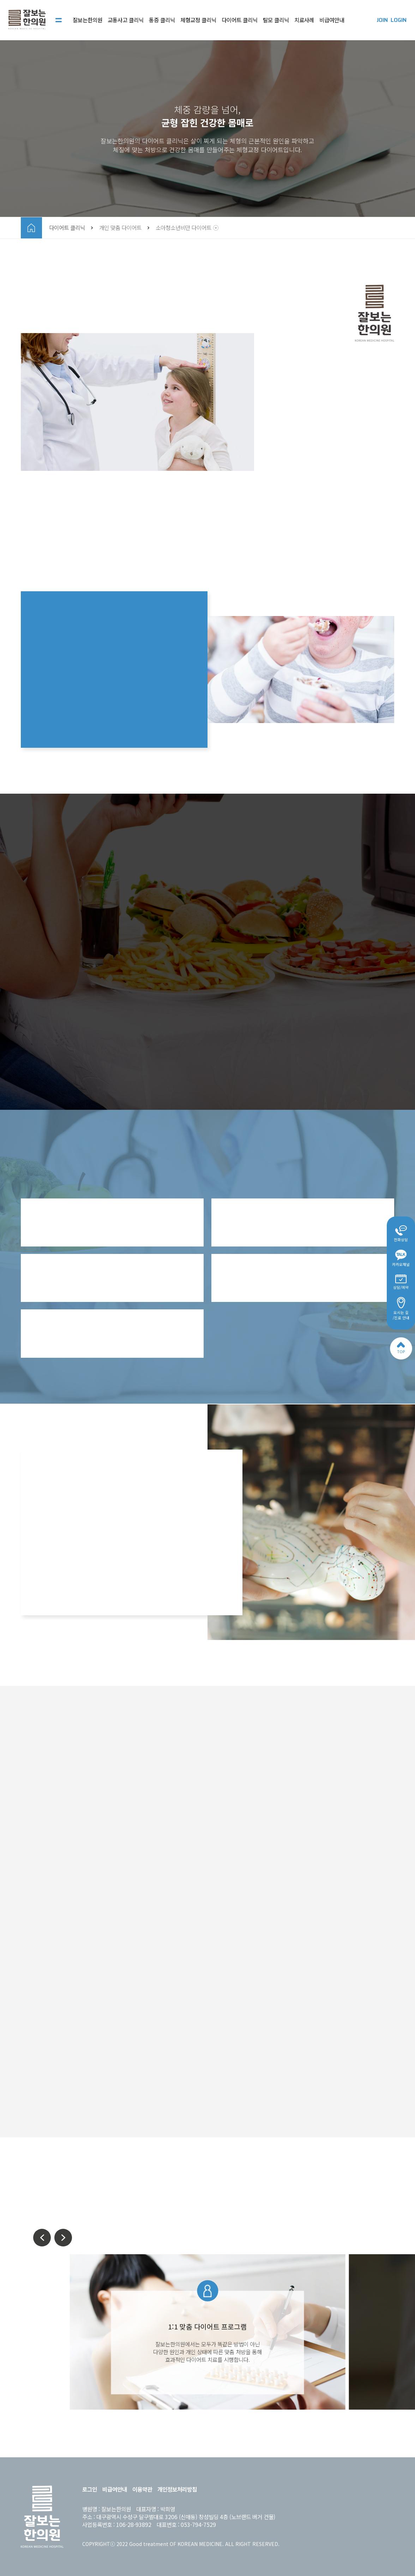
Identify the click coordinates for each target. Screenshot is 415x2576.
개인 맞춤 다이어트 (120, 228)
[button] (42, 2237)
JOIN (382, 20)
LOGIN (399, 20)
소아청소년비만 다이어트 (183, 228)
